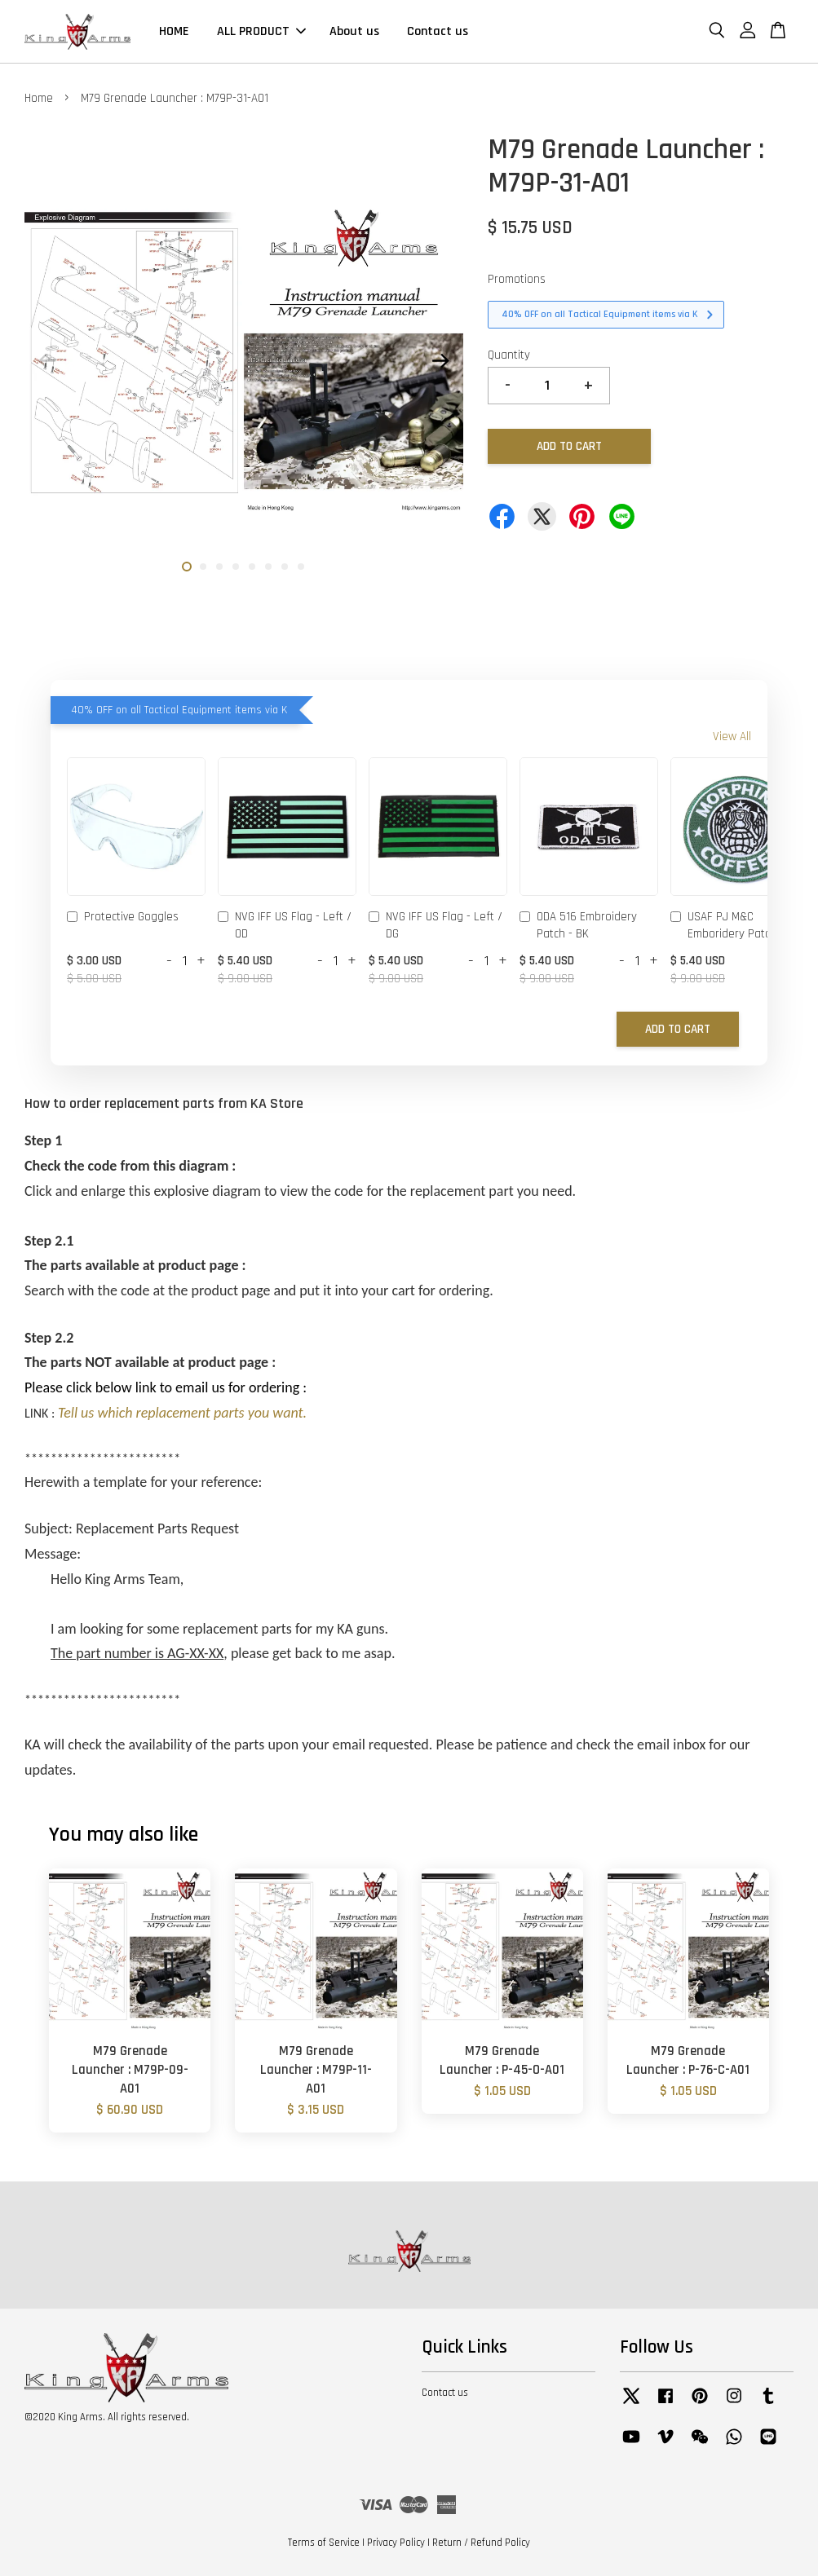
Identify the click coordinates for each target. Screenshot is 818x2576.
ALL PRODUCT (261, 31)
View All (732, 736)
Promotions (517, 279)
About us (354, 31)
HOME (174, 31)
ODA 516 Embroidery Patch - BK (578, 925)
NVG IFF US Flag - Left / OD (285, 925)
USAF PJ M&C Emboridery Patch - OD (735, 925)
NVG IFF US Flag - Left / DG (435, 925)
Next (441, 361)
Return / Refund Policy (481, 2542)
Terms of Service (324, 2542)
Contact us (437, 31)
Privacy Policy (396, 2542)
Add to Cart (677, 1029)
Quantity (509, 355)
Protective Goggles (123, 918)
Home (38, 98)
